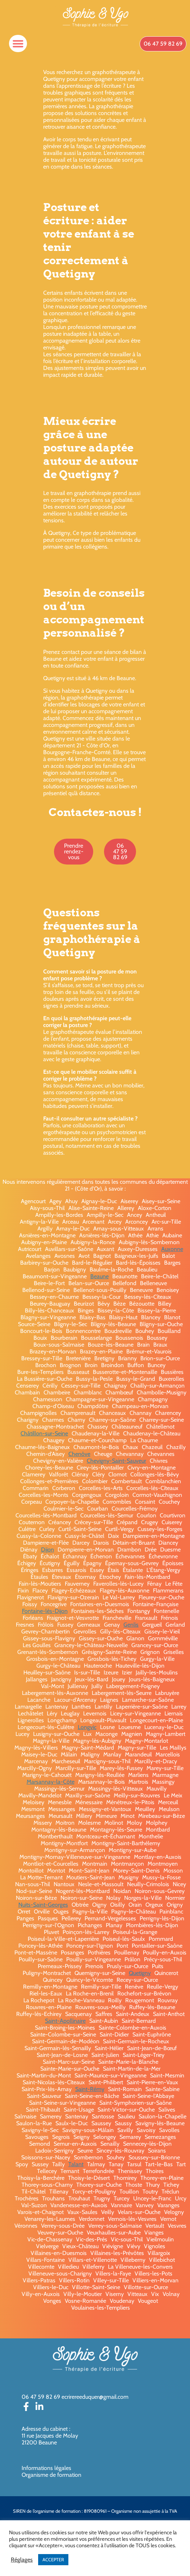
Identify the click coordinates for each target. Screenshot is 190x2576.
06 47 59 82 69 (41, 2396)
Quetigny (140, 1973)
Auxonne (172, 1249)
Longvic (87, 1727)
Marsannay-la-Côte (50, 1781)
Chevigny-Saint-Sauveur (116, 1460)
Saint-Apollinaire (65, 2020)
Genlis (131, 1624)
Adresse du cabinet (45, 2428)
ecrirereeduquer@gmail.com (95, 2396)
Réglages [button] (22, 2560)
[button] (18, 43)
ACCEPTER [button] (53, 2559)
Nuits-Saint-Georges (43, 1904)
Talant (75, 2164)
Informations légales (46, 2468)
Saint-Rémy (89, 2089)
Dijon (47, 1549)
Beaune (99, 1276)
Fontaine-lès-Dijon (45, 1611)
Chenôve (79, 1453)
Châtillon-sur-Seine (44, 1433)
